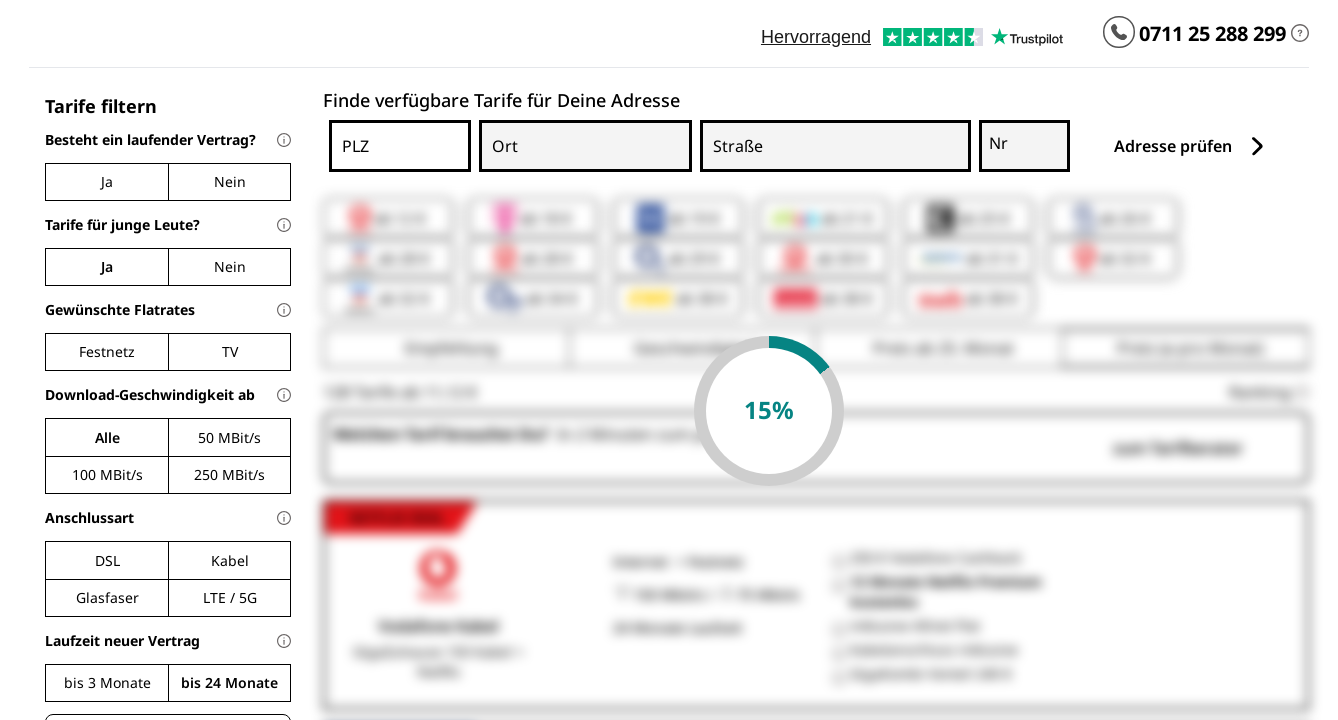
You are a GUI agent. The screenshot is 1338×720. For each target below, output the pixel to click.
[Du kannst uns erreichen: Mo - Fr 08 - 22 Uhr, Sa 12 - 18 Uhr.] (1300, 34)
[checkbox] (106, 352)
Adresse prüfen (1190, 146)
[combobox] (385, 161)
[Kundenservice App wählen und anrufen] (1119, 34)
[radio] (106, 182)
